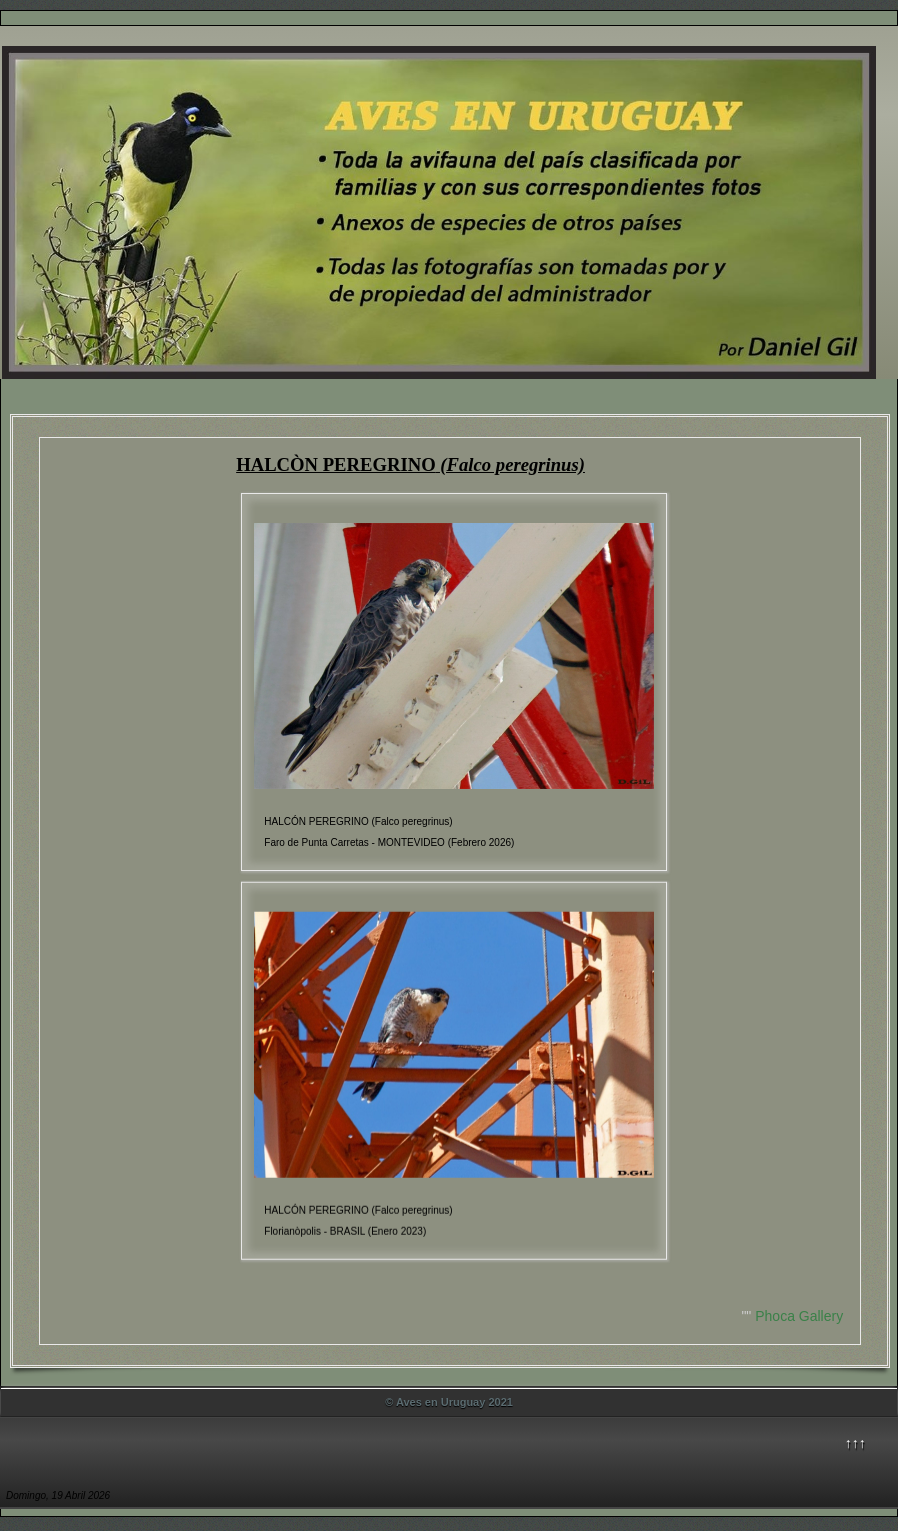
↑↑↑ (855, 1443)
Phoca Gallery (799, 1316)
